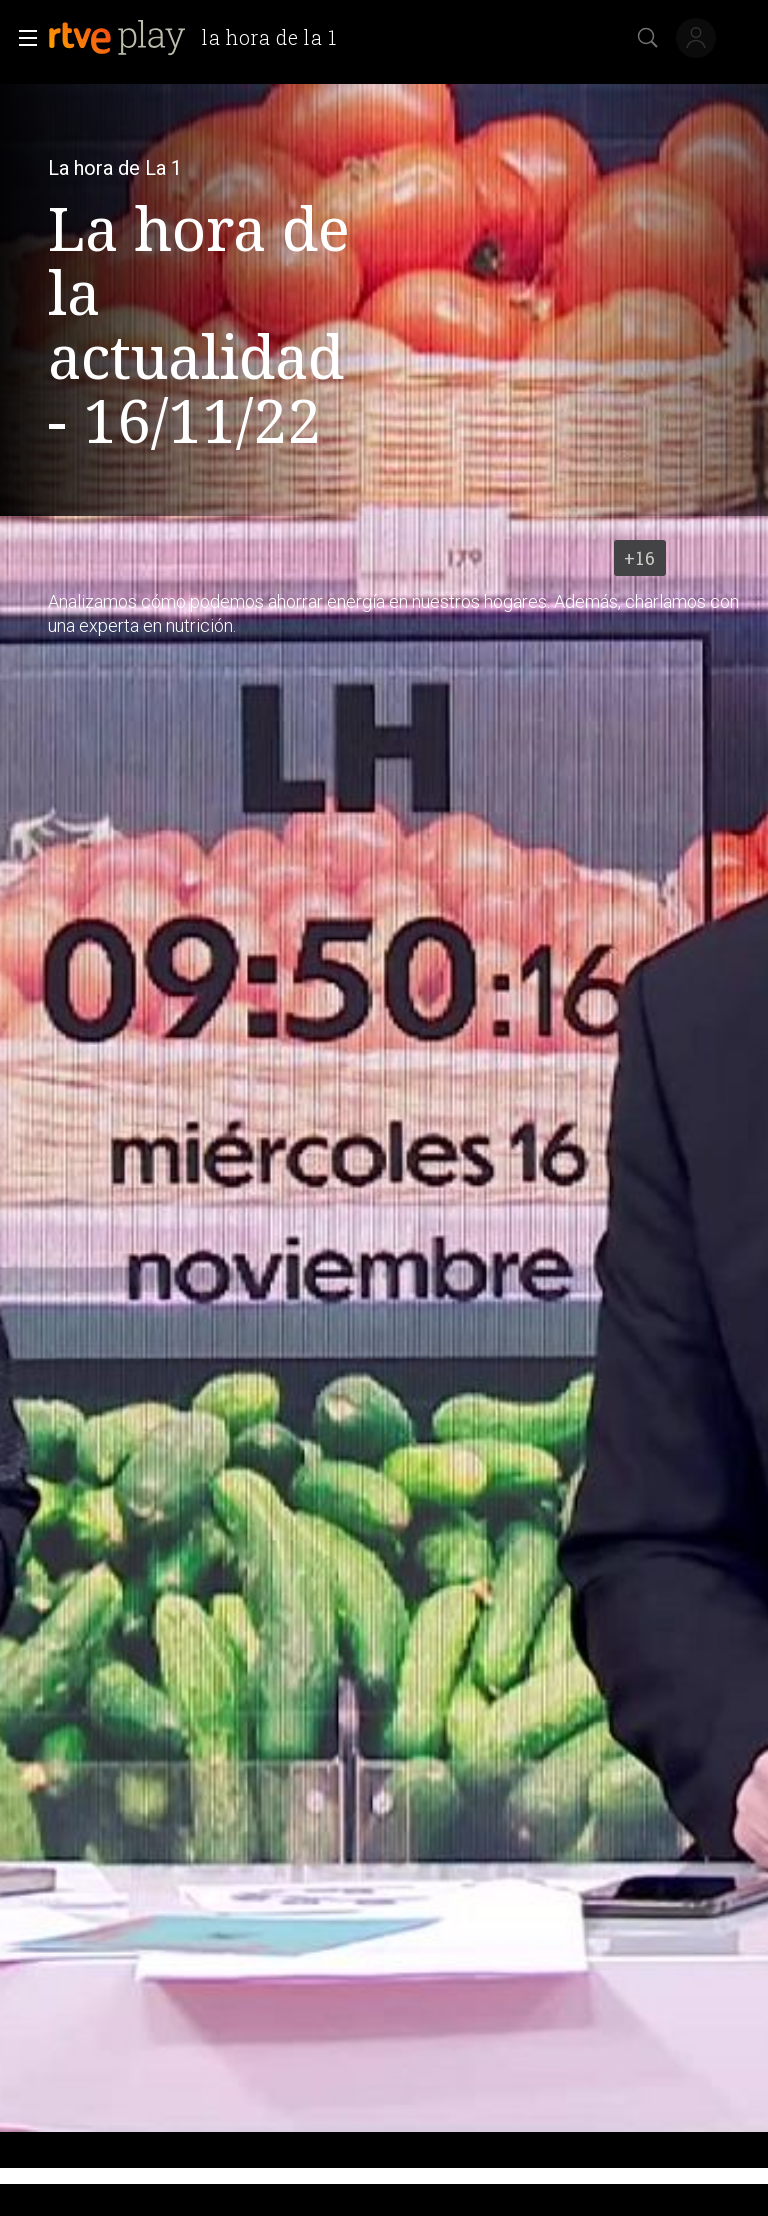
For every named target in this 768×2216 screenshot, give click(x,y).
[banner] (200, 38)
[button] (22, 38)
